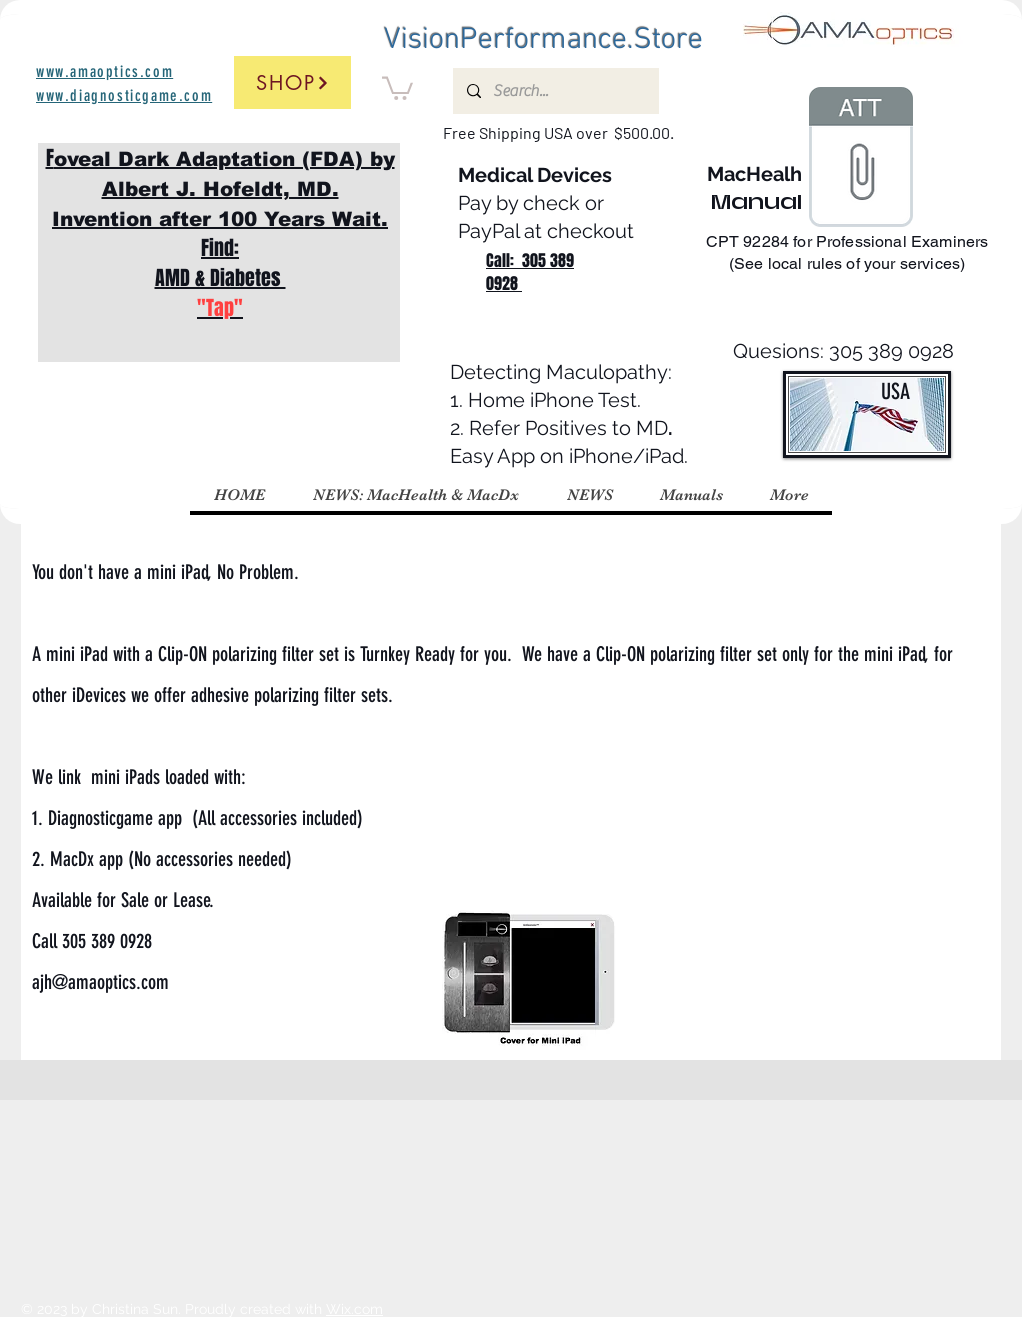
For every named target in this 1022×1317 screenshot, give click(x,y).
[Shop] (292, 82)
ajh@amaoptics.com (100, 982)
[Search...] (555, 91)
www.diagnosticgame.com (124, 95)
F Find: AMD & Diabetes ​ (220, 233)
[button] (397, 87)
